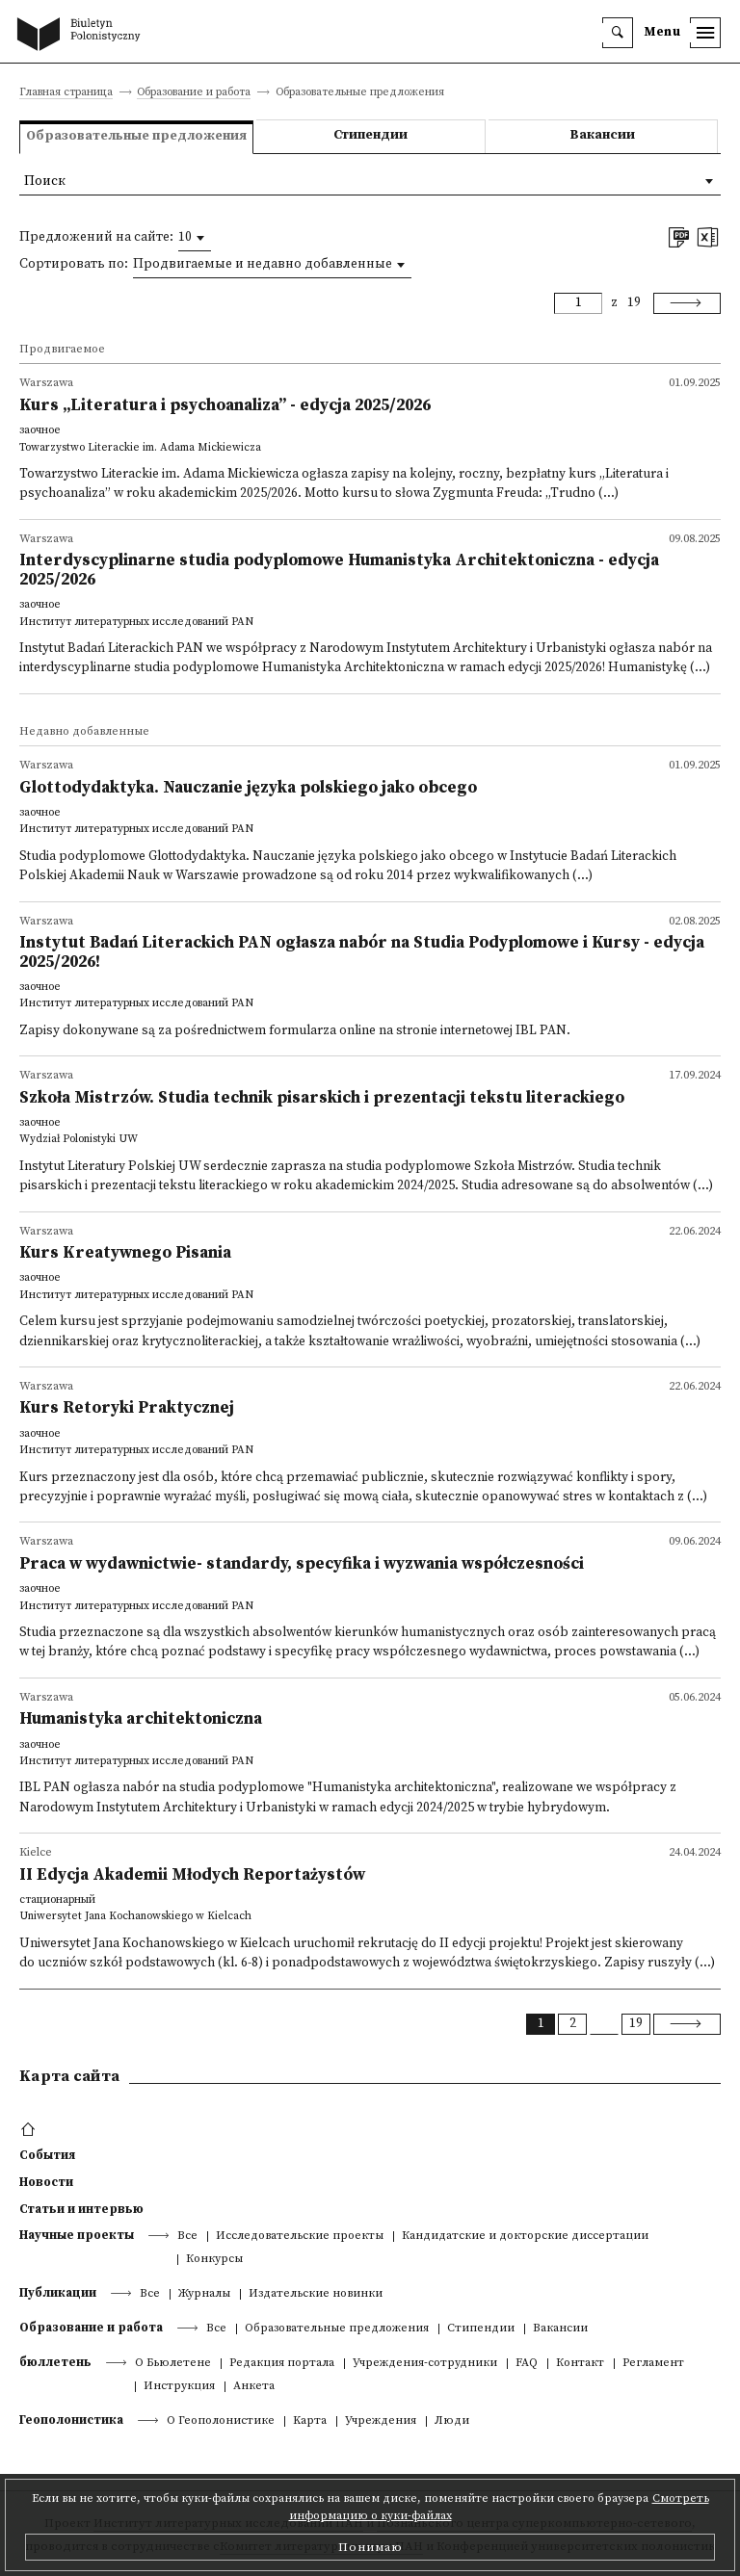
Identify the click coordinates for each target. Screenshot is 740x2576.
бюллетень (55, 2362)
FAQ (526, 2363)
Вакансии (602, 135)
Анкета (254, 2386)
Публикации (57, 2293)
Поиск (45, 181)
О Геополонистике (221, 2421)
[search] (617, 32)
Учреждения (380, 2421)
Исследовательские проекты (299, 2236)
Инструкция (179, 2386)
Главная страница (66, 93)
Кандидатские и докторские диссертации (525, 2236)
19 (634, 303)
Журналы (204, 2294)
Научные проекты (76, 2235)
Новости (46, 2182)
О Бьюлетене (173, 2363)
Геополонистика (71, 2420)
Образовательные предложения (337, 2329)
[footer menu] (30, 2130)
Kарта (310, 2421)
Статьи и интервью (81, 2209)
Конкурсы (214, 2259)
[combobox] (194, 237)
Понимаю (370, 2547)
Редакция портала (281, 2363)
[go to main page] (82, 36)
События (47, 2155)
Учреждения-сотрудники (425, 2363)
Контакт (580, 2363)
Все (187, 2236)
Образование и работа (194, 93)
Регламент (653, 2363)
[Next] (687, 303)
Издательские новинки (316, 2294)
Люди (452, 2421)
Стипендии (370, 135)
